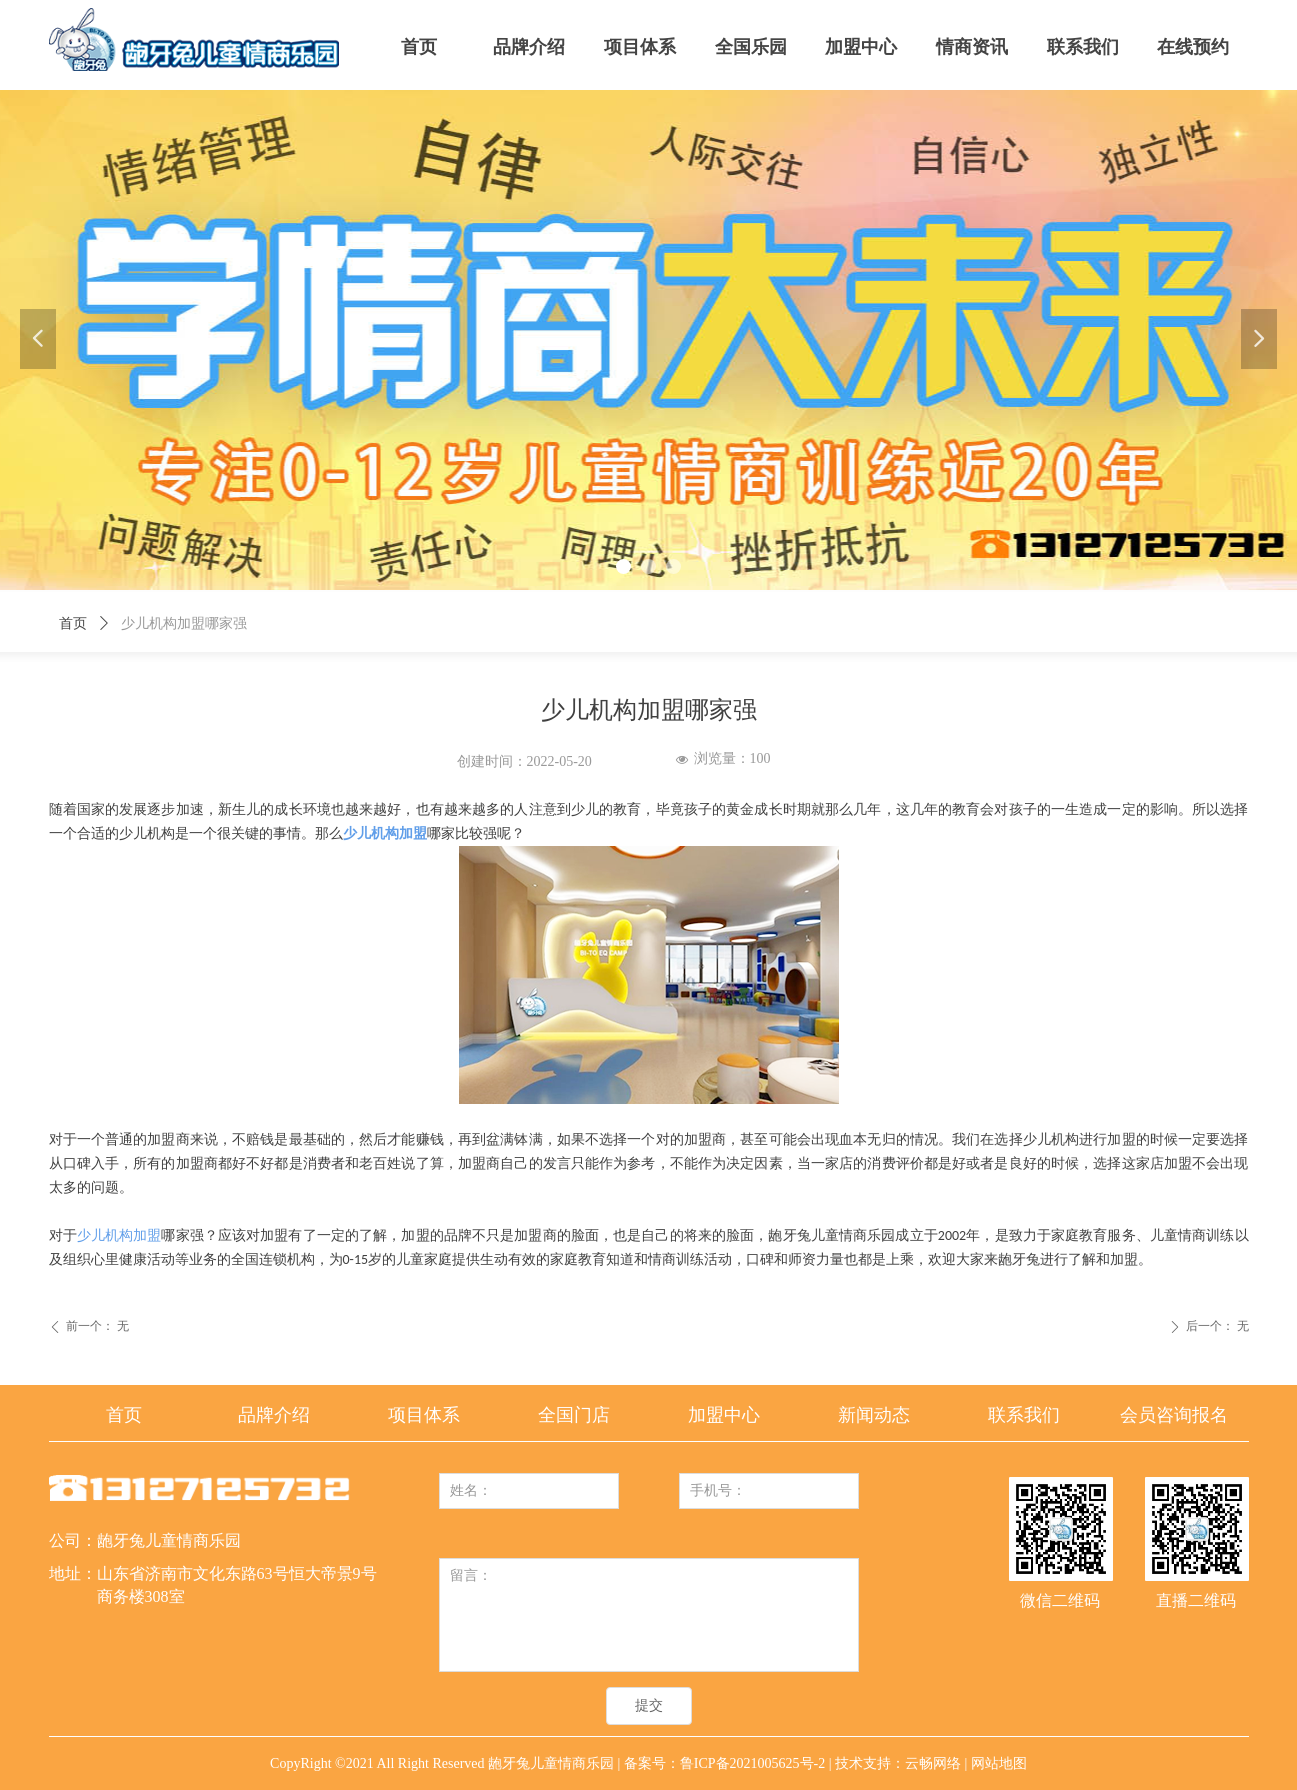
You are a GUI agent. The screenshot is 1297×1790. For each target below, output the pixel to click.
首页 (73, 623)
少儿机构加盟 (119, 1235)
